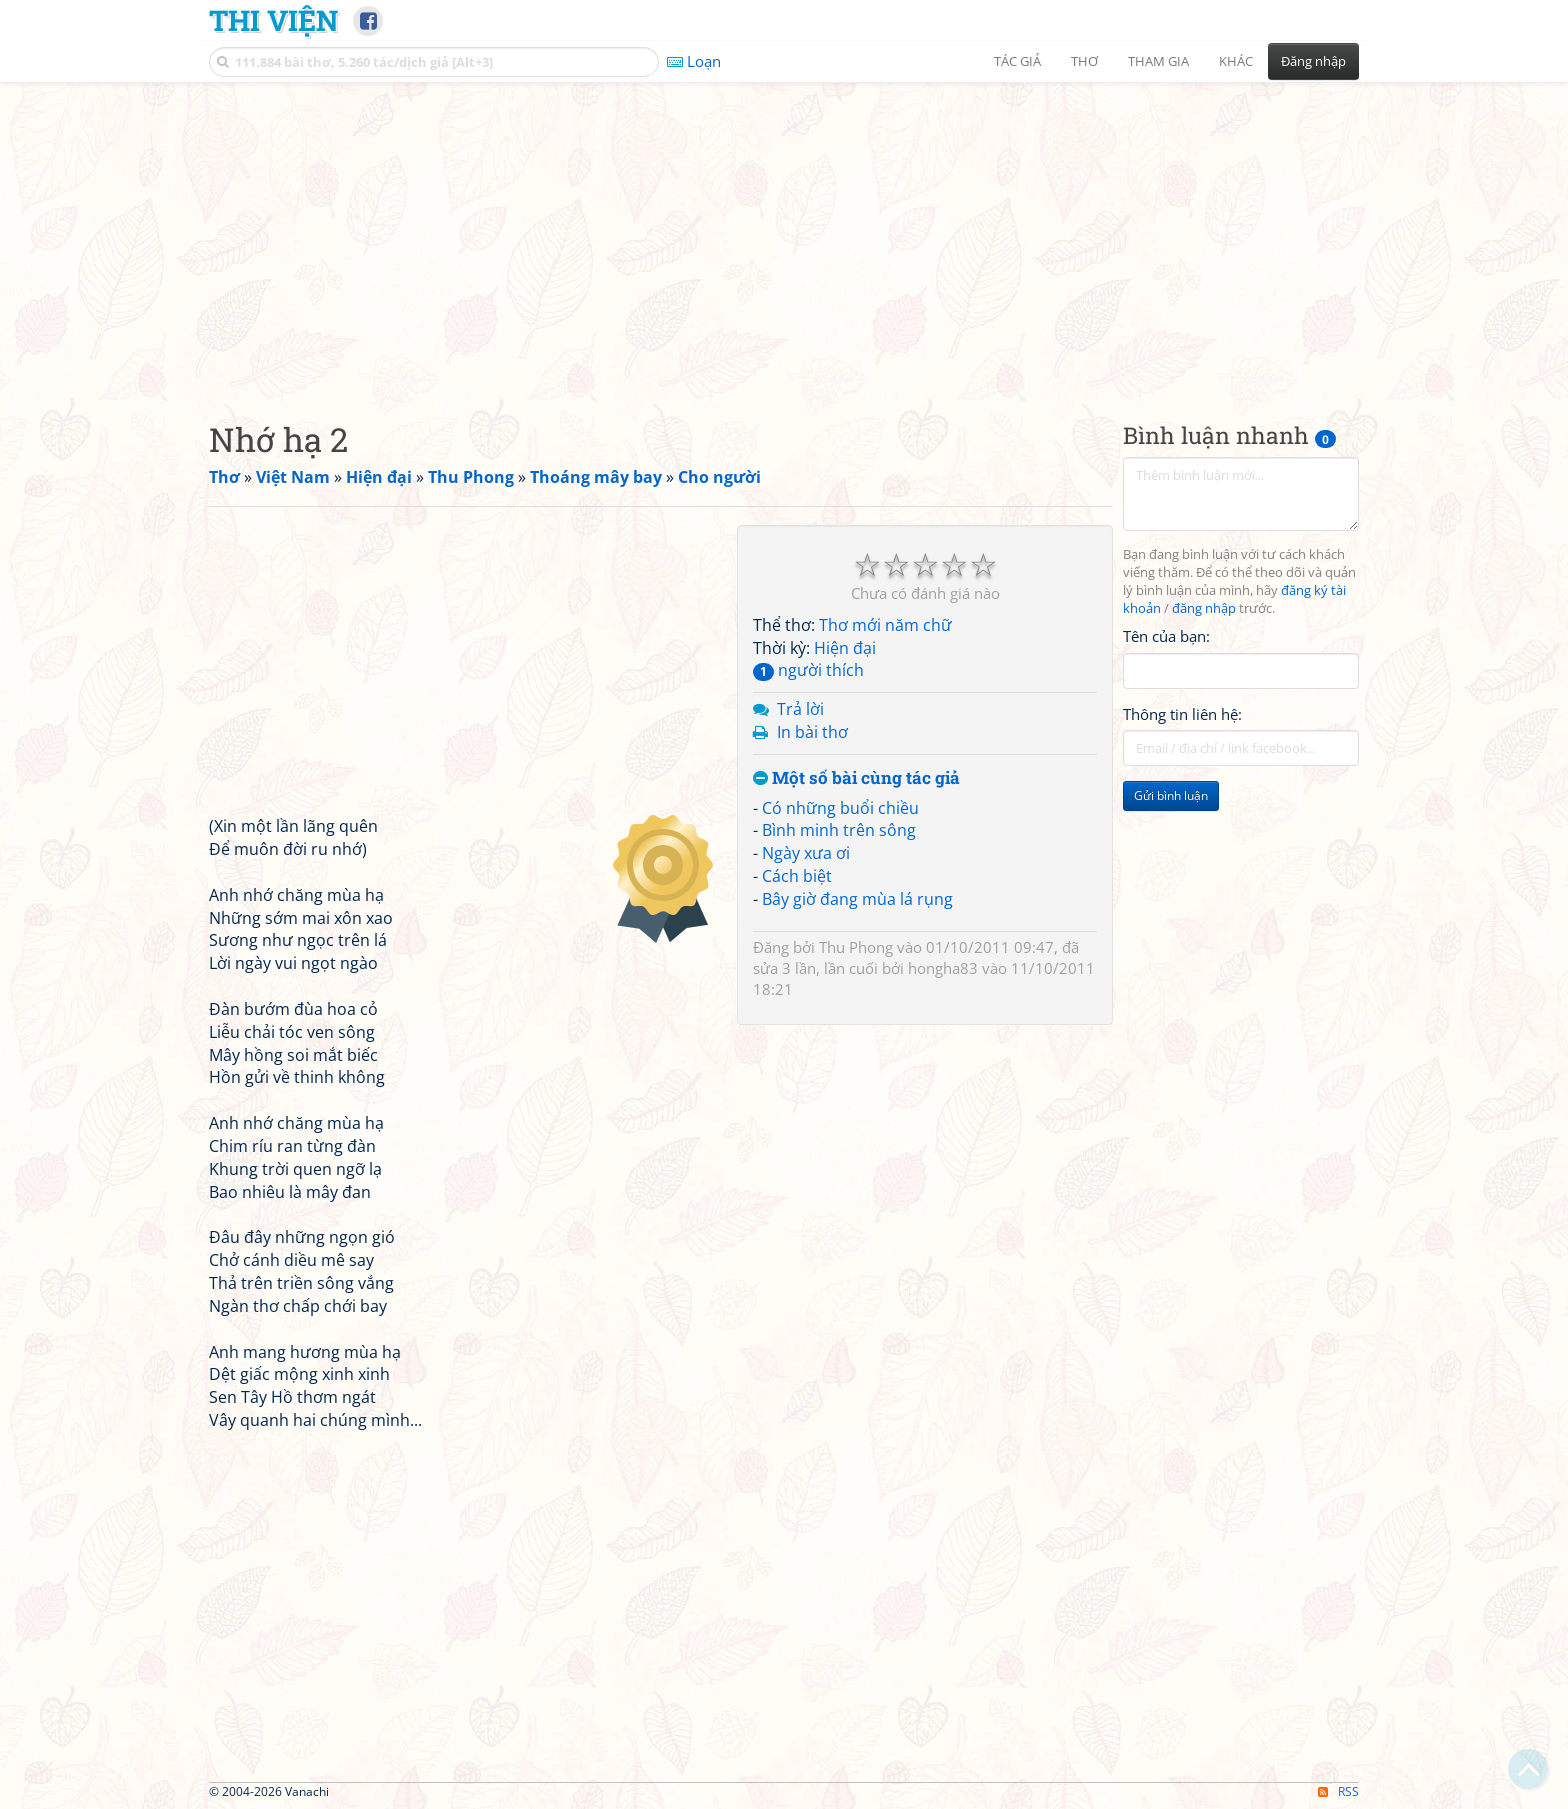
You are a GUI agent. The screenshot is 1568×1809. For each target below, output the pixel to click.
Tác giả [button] (1017, 61)
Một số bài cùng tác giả (856, 778)
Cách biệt (797, 876)
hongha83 (943, 968)
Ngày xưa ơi (806, 853)
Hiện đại (845, 648)
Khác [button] (1236, 61)
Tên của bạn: (1166, 636)
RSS (1338, 1791)
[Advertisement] (784, 235)
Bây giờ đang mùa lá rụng (857, 899)
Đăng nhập (1313, 61)
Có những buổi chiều (840, 808)
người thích (808, 670)
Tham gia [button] (1158, 61)
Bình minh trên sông (839, 830)
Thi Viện (273, 20)
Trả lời (800, 709)
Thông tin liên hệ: (1182, 714)
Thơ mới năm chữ (885, 625)
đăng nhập (1204, 608)
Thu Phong (856, 947)
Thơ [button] (1084, 61)
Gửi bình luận (1171, 795)
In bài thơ (812, 732)
